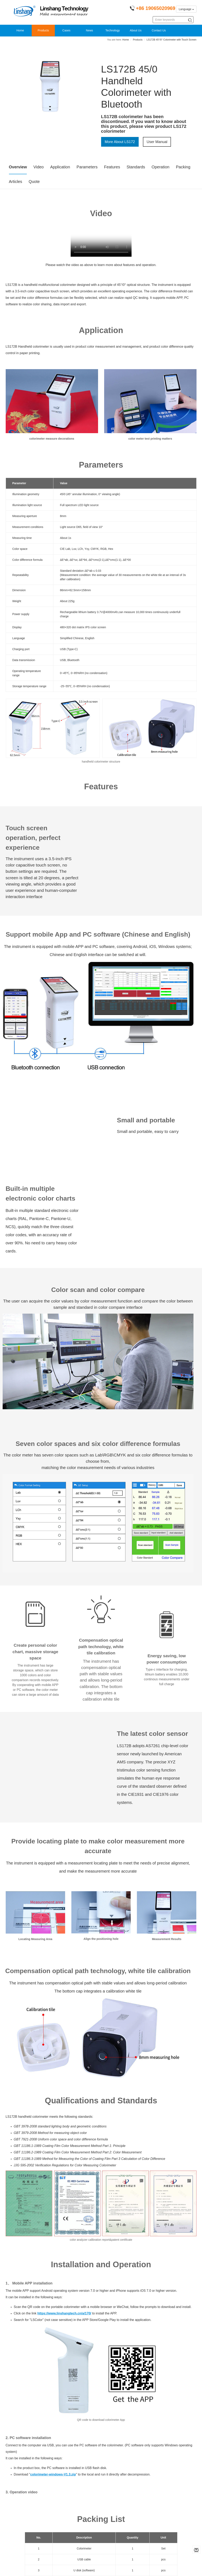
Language (186, 9)
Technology (112, 30)
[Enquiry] (196, 2550)
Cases (66, 30)
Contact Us (159, 30)
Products (43, 30)
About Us (136, 30)
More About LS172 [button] (120, 142)
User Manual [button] (157, 142)
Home (20, 30)
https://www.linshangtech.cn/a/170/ (64, 2313)
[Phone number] (152, 9)
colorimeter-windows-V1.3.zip (53, 2474)
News (89, 30)
